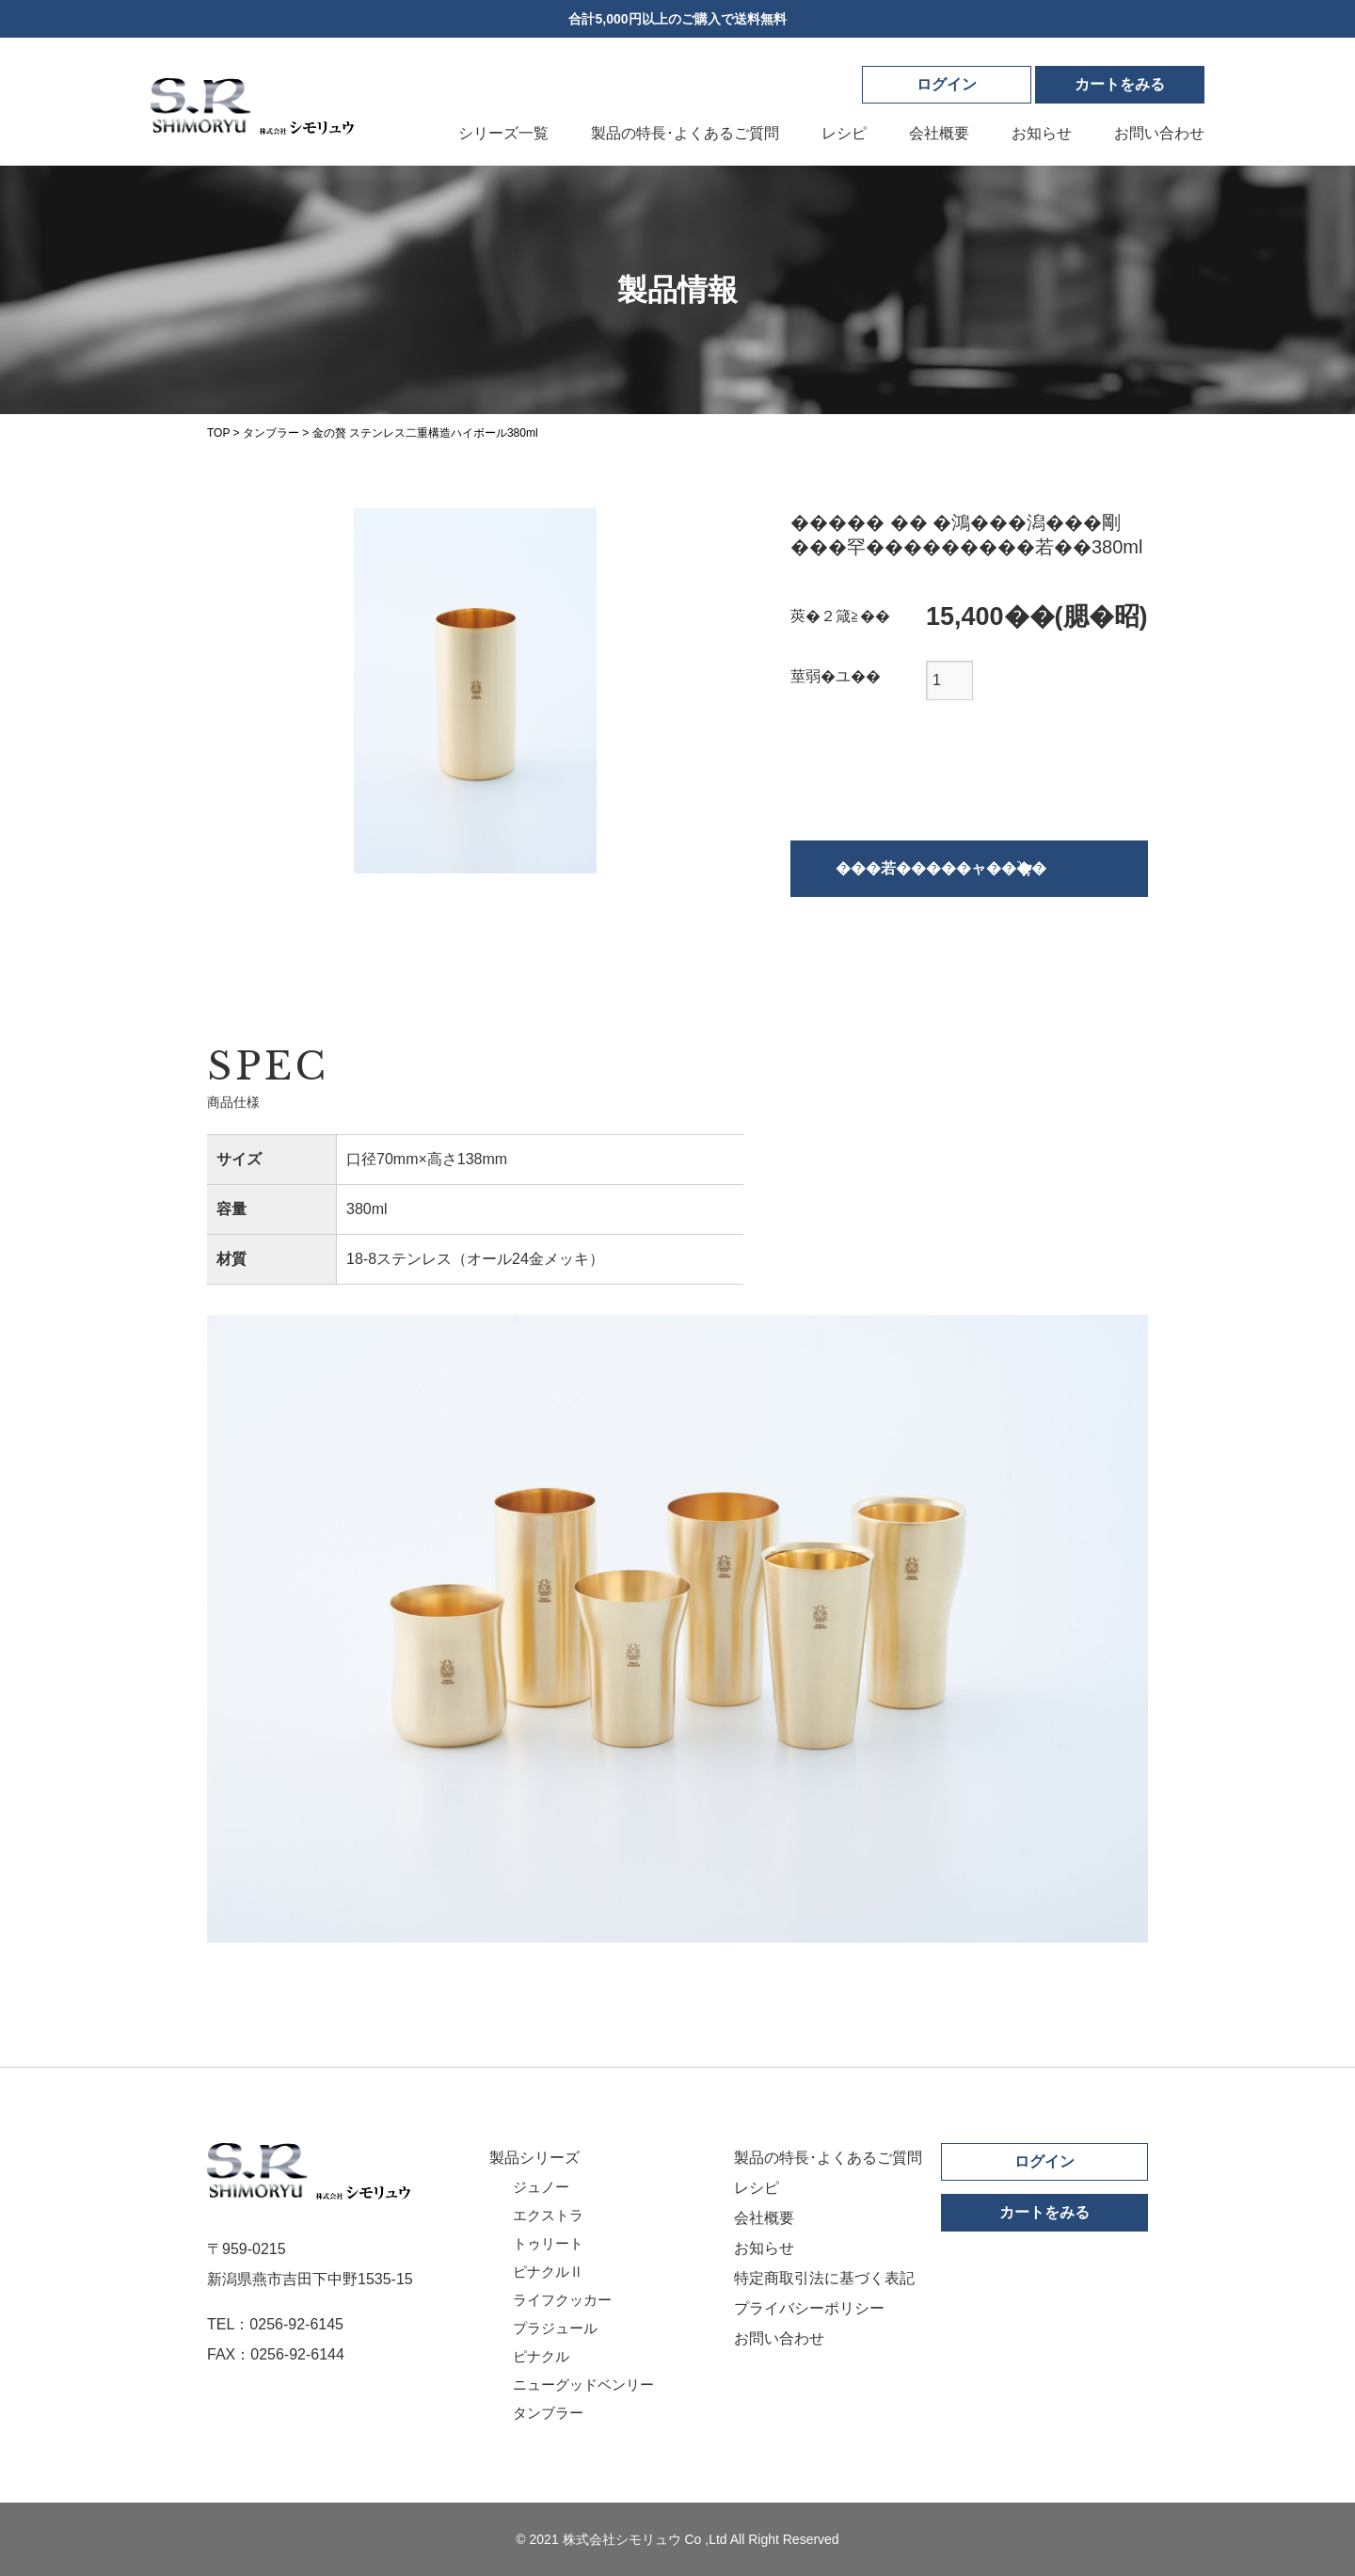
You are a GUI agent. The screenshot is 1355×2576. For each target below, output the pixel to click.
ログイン (947, 84)
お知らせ (1042, 133)
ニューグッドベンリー (583, 2384)
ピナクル (541, 2356)
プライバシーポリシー (809, 2308)
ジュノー (541, 2187)
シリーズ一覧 (503, 133)
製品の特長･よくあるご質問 (685, 133)
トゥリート (548, 2243)
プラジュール (555, 2328)
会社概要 (939, 133)
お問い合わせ (1159, 133)
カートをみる (1044, 2212)
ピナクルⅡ (548, 2272)
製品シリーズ (534, 2158)
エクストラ (548, 2215)
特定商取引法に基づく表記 (824, 2278)
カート (1120, 84)
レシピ (844, 133)
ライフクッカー (562, 2300)
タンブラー (548, 2413)
